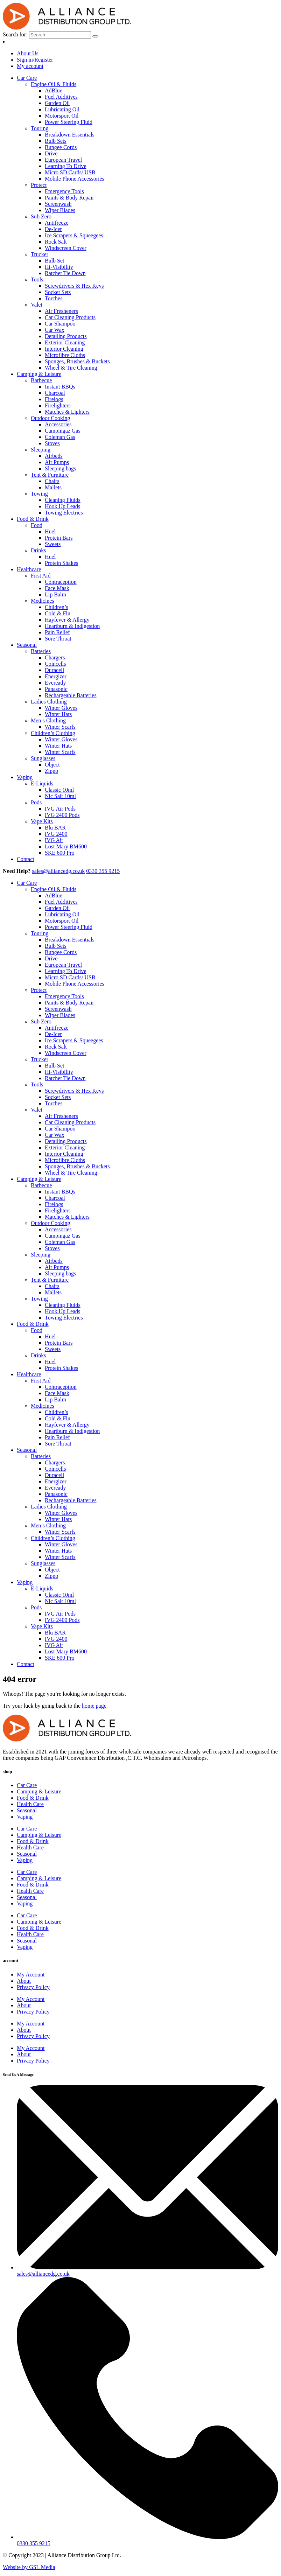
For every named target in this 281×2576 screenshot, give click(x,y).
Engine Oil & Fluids (53, 84)
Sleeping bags (60, 468)
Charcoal (55, 393)
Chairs (52, 481)
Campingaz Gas (62, 431)
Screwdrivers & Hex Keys (74, 286)
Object (52, 765)
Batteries (41, 651)
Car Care (27, 78)
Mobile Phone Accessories (74, 179)
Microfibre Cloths (65, 355)
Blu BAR (55, 828)
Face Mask (57, 588)
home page (94, 1706)
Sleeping (40, 450)
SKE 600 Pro (59, 853)
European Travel (63, 160)
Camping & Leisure (39, 374)
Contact (25, 859)
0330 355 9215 (103, 871)
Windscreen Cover (65, 248)
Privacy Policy (33, 1987)
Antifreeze (57, 223)
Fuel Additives (61, 97)
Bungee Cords (61, 147)
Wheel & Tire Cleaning (71, 368)
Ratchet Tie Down (65, 273)
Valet (36, 305)
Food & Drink (33, 519)
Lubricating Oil (62, 109)
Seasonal (27, 645)
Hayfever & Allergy (67, 620)
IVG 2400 (56, 834)
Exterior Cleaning (65, 342)
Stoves (52, 443)
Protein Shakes (61, 563)
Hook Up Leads (62, 506)
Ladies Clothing (49, 702)
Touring (39, 128)
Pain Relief (57, 632)
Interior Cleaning (64, 349)
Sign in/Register (35, 60)
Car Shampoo (60, 324)
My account (30, 66)
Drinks (38, 550)
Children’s (56, 607)
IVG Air (54, 840)
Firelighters (58, 405)
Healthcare (29, 569)
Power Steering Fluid (68, 122)
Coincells (55, 664)
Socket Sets (58, 292)
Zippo (51, 771)
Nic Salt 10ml (60, 796)
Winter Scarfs (60, 727)
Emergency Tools (64, 191)
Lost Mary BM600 (66, 846)
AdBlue (53, 90)
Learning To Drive (65, 166)
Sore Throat (58, 639)
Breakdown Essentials (69, 135)
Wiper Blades (60, 210)
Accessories (58, 424)
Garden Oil (57, 103)
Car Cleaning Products (70, 317)
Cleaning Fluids (62, 500)
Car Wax (54, 330)
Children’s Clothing (53, 733)
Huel (50, 531)
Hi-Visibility (59, 267)
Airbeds (54, 456)
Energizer (55, 676)
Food (36, 525)
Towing (39, 494)
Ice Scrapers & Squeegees (74, 235)
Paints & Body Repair (69, 198)
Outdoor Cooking (50, 418)
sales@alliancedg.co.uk (58, 871)
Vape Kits (42, 821)
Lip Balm (55, 594)
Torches (53, 298)
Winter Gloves (61, 708)
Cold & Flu (57, 613)
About (24, 1981)
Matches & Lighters (67, 412)
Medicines (42, 601)
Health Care (30, 1804)
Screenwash (58, 204)
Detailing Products (66, 336)
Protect (39, 185)
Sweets (53, 544)
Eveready (55, 683)
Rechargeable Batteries (71, 695)
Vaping (25, 777)
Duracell (54, 670)
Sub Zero (41, 216)
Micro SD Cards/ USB (70, 172)
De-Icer (53, 229)
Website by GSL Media (29, 2567)
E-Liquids (42, 783)
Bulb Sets (55, 141)
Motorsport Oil (61, 116)
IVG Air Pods (60, 809)
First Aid (40, 576)
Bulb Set (54, 261)
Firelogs (54, 399)
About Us (27, 53)
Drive (51, 153)
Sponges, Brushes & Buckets (77, 361)
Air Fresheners (61, 311)
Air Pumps (57, 462)
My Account (31, 1974)
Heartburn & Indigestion (72, 626)
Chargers (55, 657)
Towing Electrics (64, 513)
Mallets (53, 487)
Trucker (39, 254)
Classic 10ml (59, 790)
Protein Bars (59, 538)
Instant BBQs (60, 387)
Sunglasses (43, 758)
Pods (36, 802)
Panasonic (56, 689)
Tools (37, 279)
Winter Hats (58, 714)
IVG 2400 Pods (62, 815)
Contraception (61, 582)
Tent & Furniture (50, 475)
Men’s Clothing (48, 720)
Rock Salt (56, 242)
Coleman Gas (60, 437)
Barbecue (41, 380)
